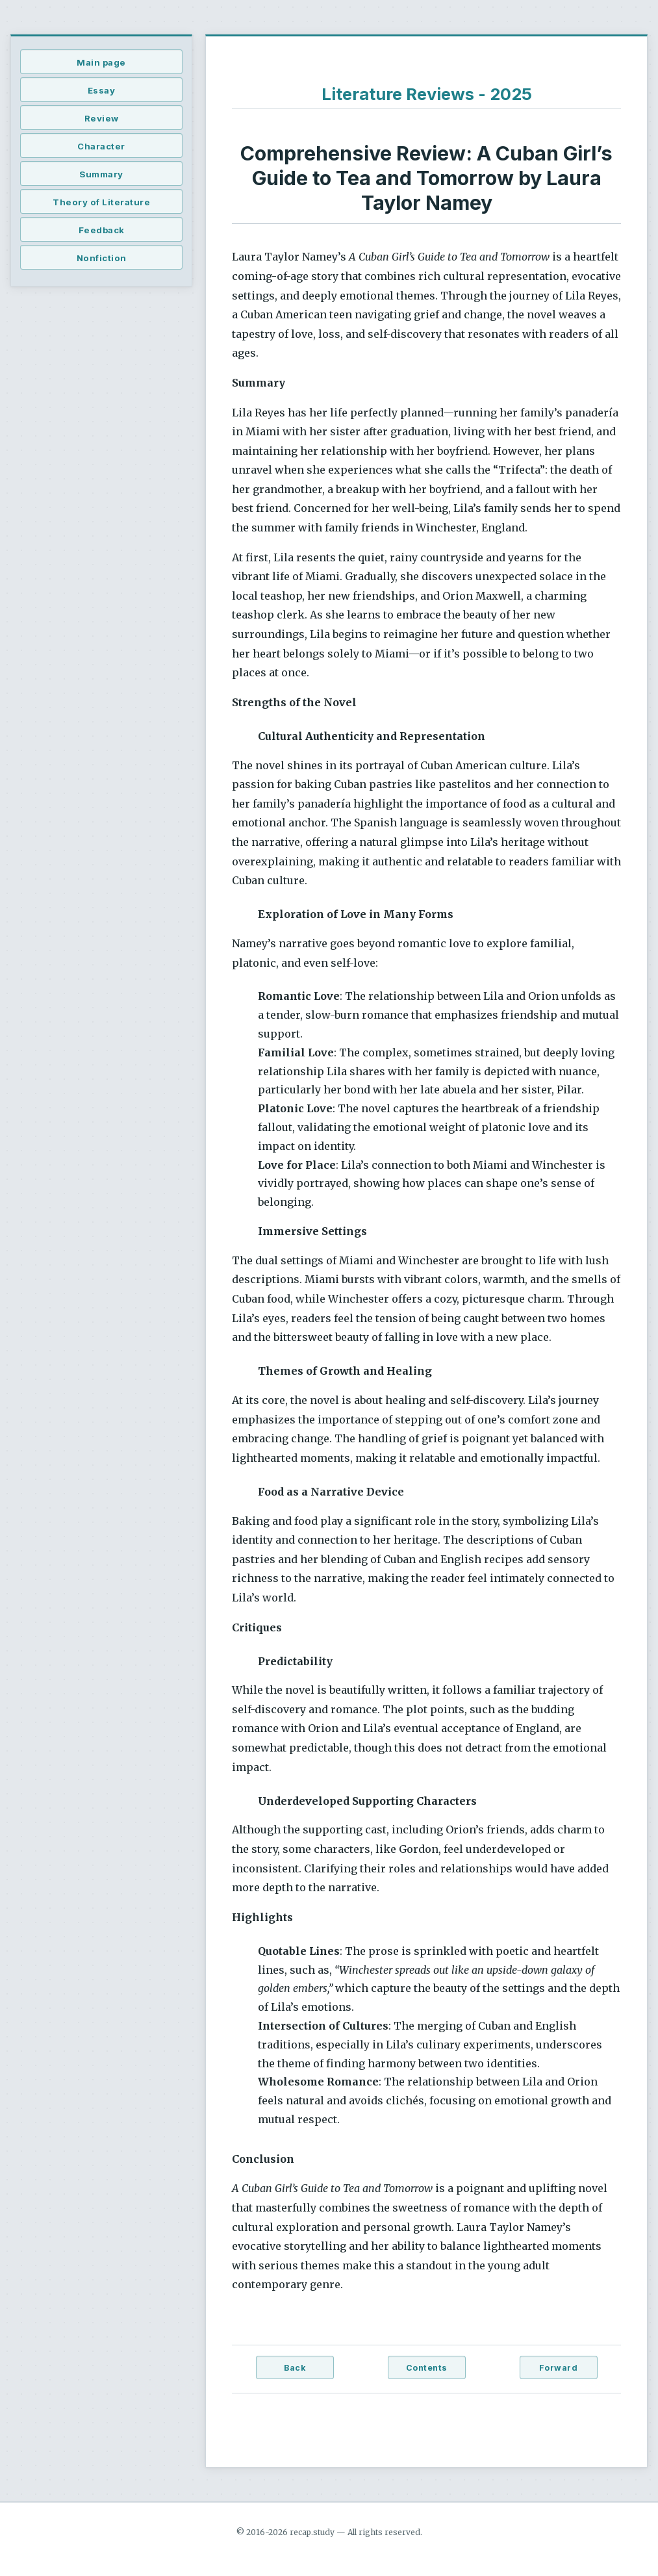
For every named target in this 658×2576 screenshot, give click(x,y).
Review (101, 118)
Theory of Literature (101, 202)
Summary (101, 174)
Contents (427, 2368)
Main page (101, 62)
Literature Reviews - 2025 (427, 94)
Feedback (102, 230)
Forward (558, 2368)
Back (294, 2368)
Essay (102, 90)
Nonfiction (102, 258)
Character (101, 146)
